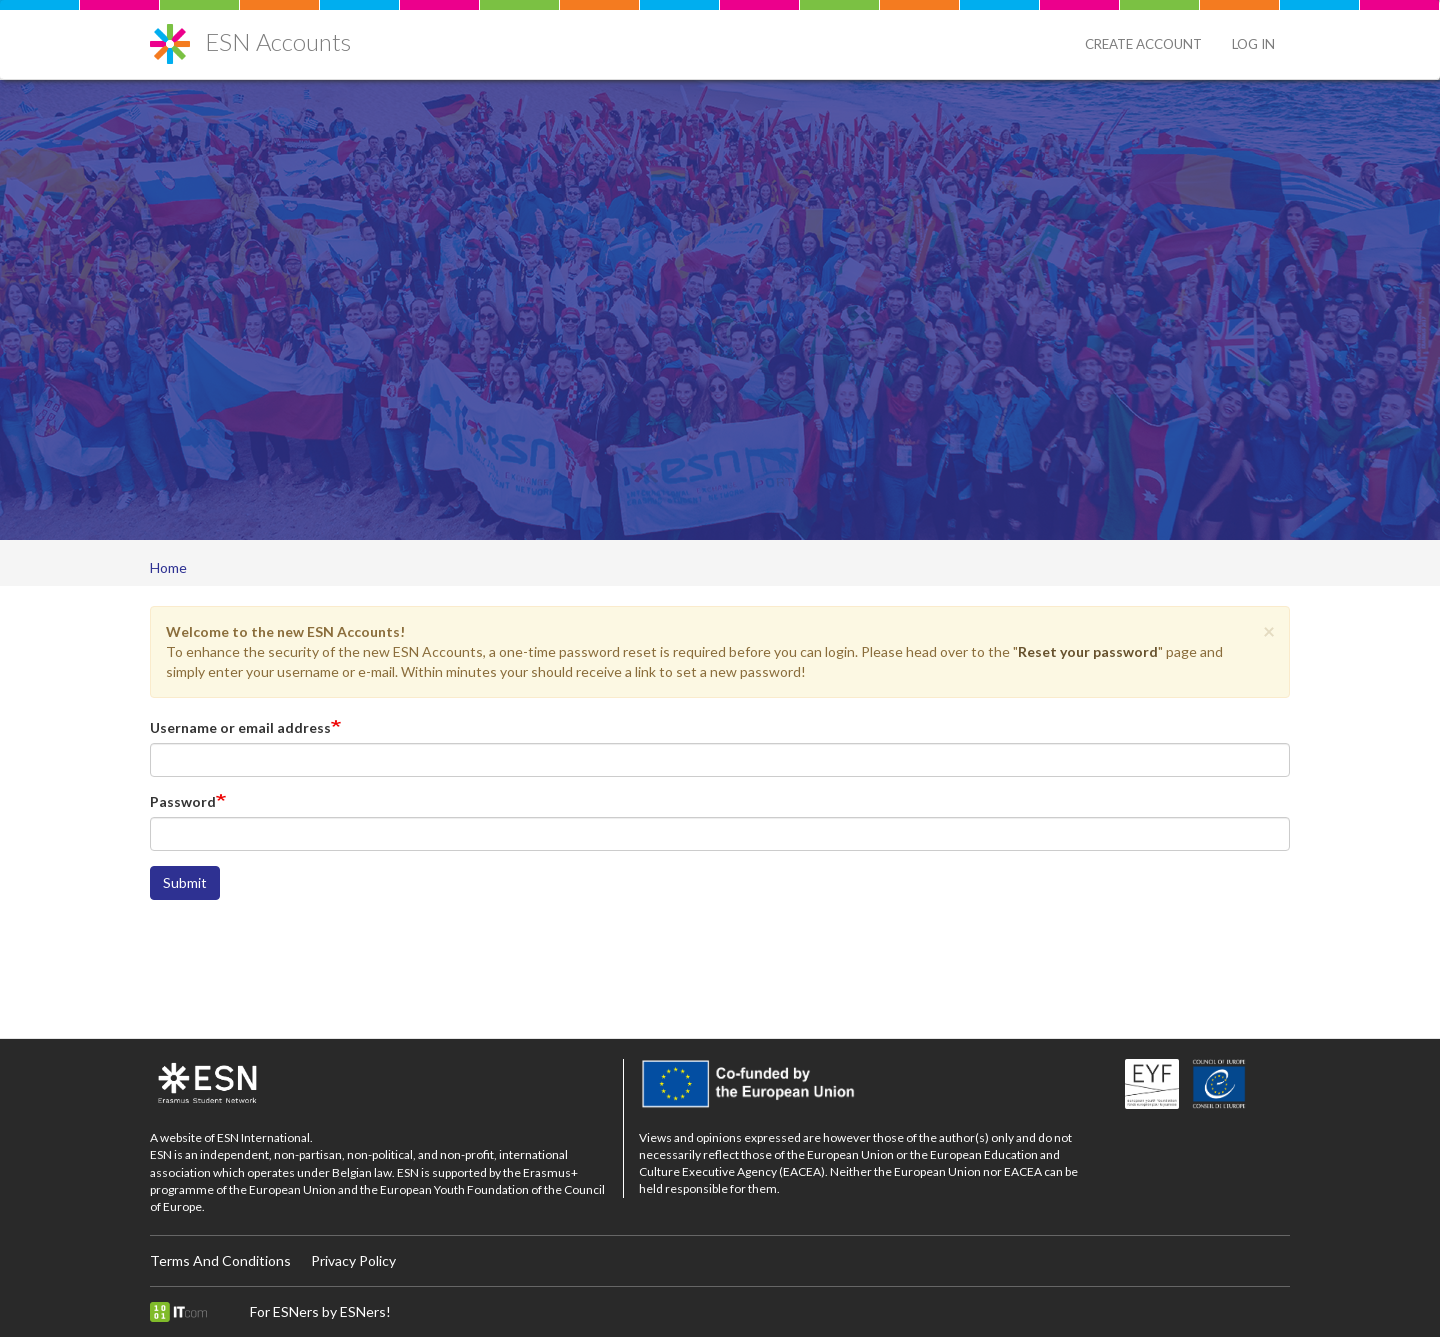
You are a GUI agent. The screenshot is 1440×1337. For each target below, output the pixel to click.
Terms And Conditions (220, 1260)
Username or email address (240, 727)
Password (183, 801)
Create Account (1143, 44)
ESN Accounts (278, 41)
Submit (185, 882)
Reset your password (1088, 651)
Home (168, 567)
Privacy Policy (353, 1260)
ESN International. (265, 1137)
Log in (1253, 44)
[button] (1269, 630)
